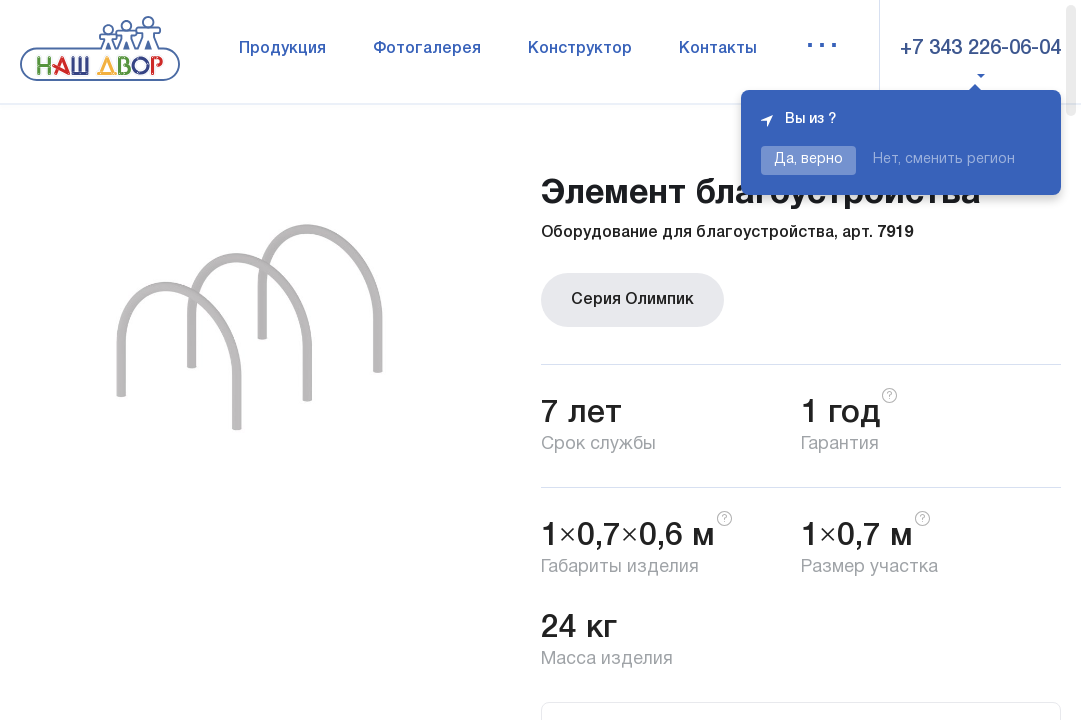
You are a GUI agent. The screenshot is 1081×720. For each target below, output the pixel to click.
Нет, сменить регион (944, 159)
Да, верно (808, 159)
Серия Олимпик (632, 300)
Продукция (282, 49)
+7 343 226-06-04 (980, 49)
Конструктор (580, 49)
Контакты (718, 49)
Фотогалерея (427, 49)
